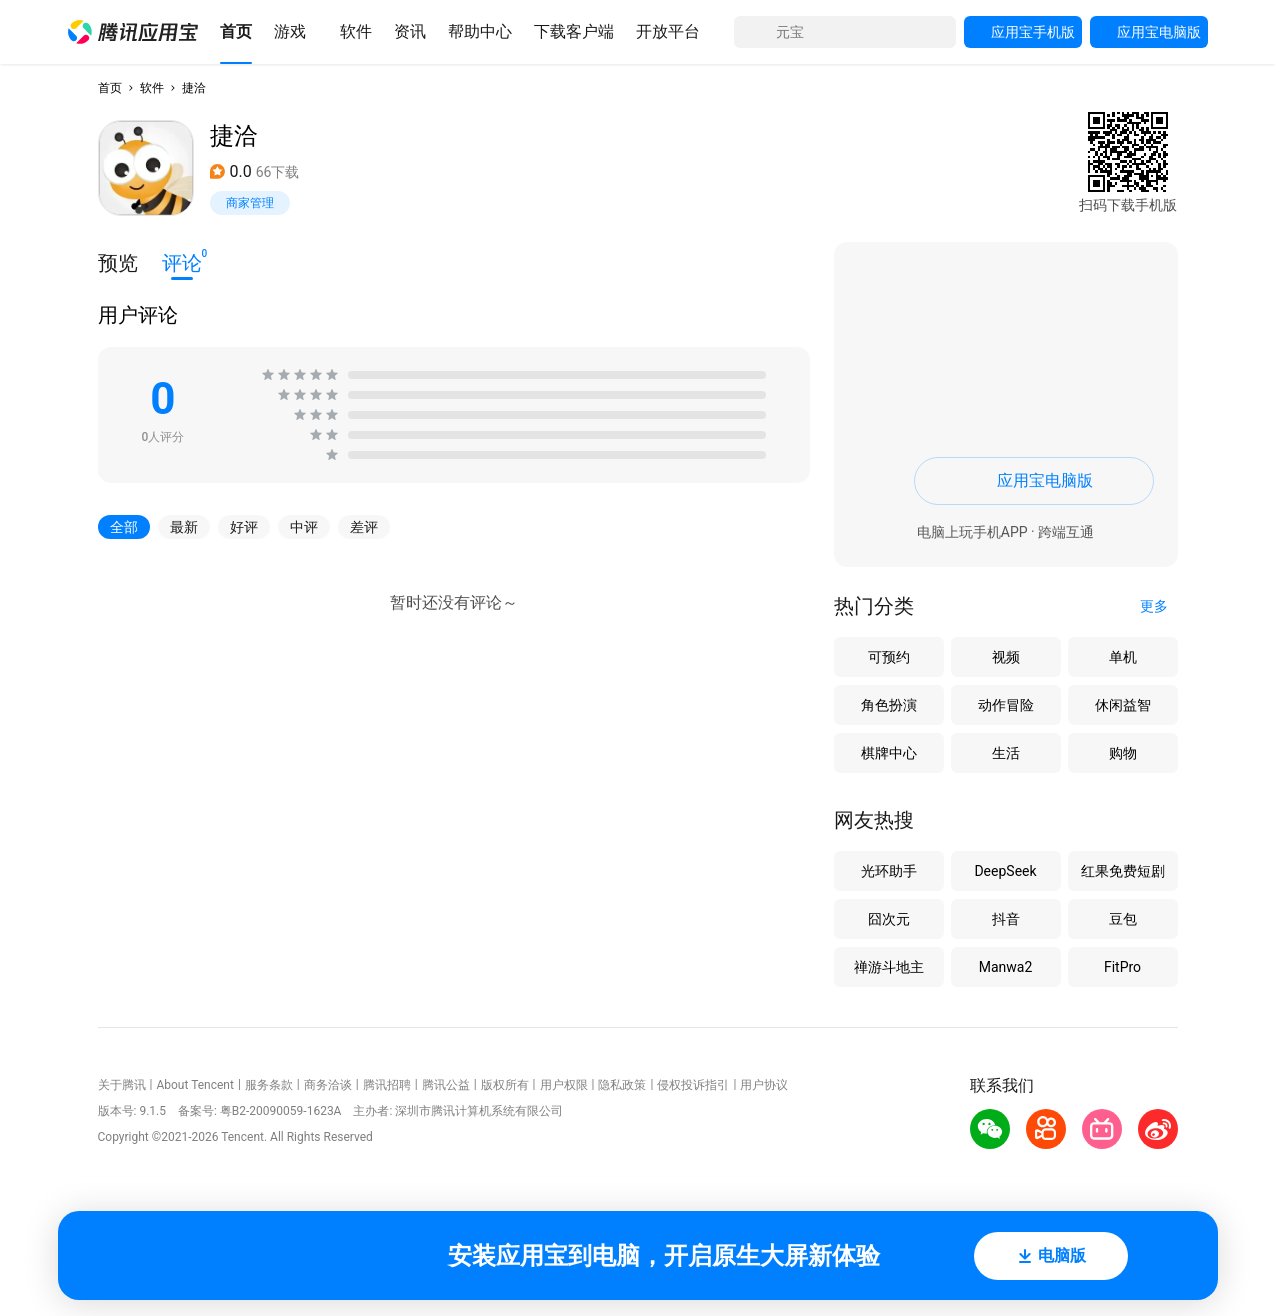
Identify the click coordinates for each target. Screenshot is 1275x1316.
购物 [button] (1123, 753)
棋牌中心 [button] (889, 753)
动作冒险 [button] (1006, 705)
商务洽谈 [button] (328, 1085)
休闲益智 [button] (1123, 705)
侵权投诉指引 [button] (693, 1085)
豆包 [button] (1123, 919)
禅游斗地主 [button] (889, 967)
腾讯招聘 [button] (387, 1085)
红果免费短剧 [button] (1123, 871)
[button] (133, 32)
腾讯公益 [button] (446, 1085)
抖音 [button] (1006, 919)
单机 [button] (1123, 657)
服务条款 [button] (269, 1085)
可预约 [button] (889, 657)
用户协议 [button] (764, 1085)
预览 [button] (118, 263)
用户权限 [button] (564, 1085)
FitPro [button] (1122, 967)
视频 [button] (1006, 657)
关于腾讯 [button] (122, 1085)
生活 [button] (1006, 753)
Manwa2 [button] (1006, 967)
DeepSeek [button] (1005, 871)
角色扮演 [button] (889, 705)
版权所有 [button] (505, 1085)
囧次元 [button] (889, 919)
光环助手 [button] (889, 871)
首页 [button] (110, 88)
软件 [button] (152, 88)
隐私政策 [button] (622, 1085)
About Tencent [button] (194, 1085)
